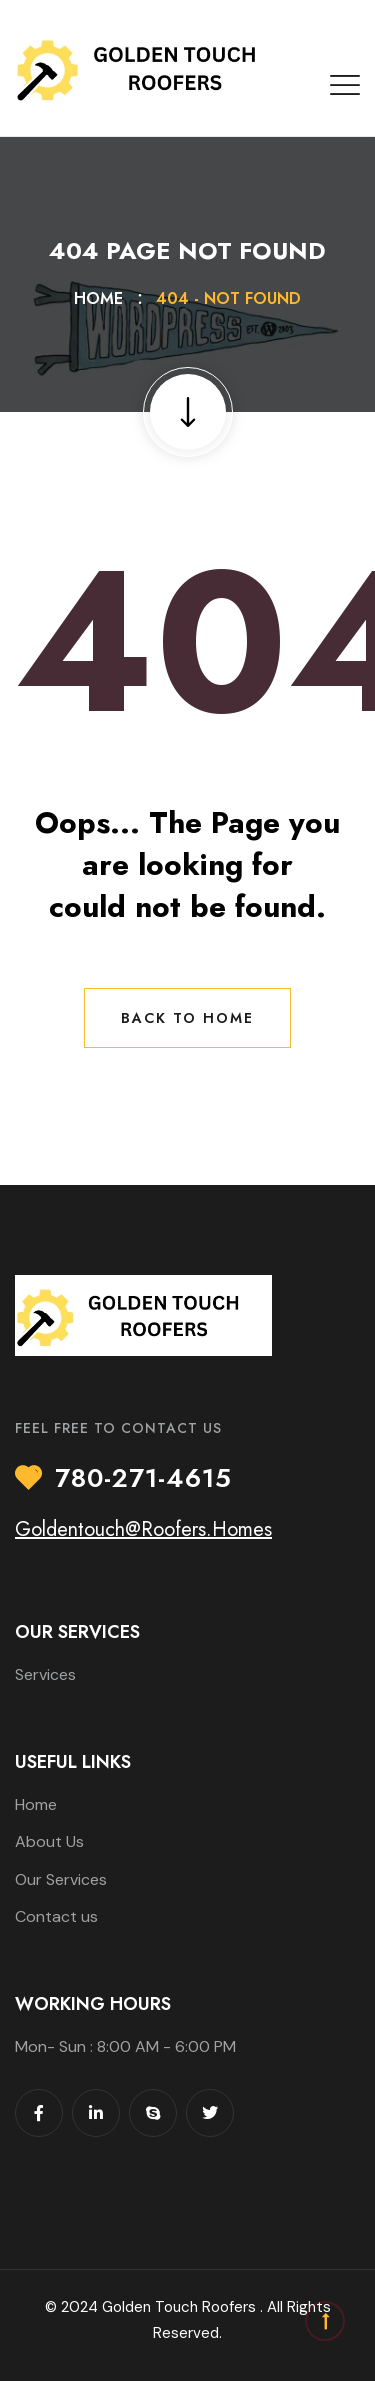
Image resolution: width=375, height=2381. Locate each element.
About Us (49, 1841)
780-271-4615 (143, 1479)
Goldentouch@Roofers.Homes (143, 1529)
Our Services (61, 1879)
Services (45, 1674)
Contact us (56, 1916)
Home (103, 298)
